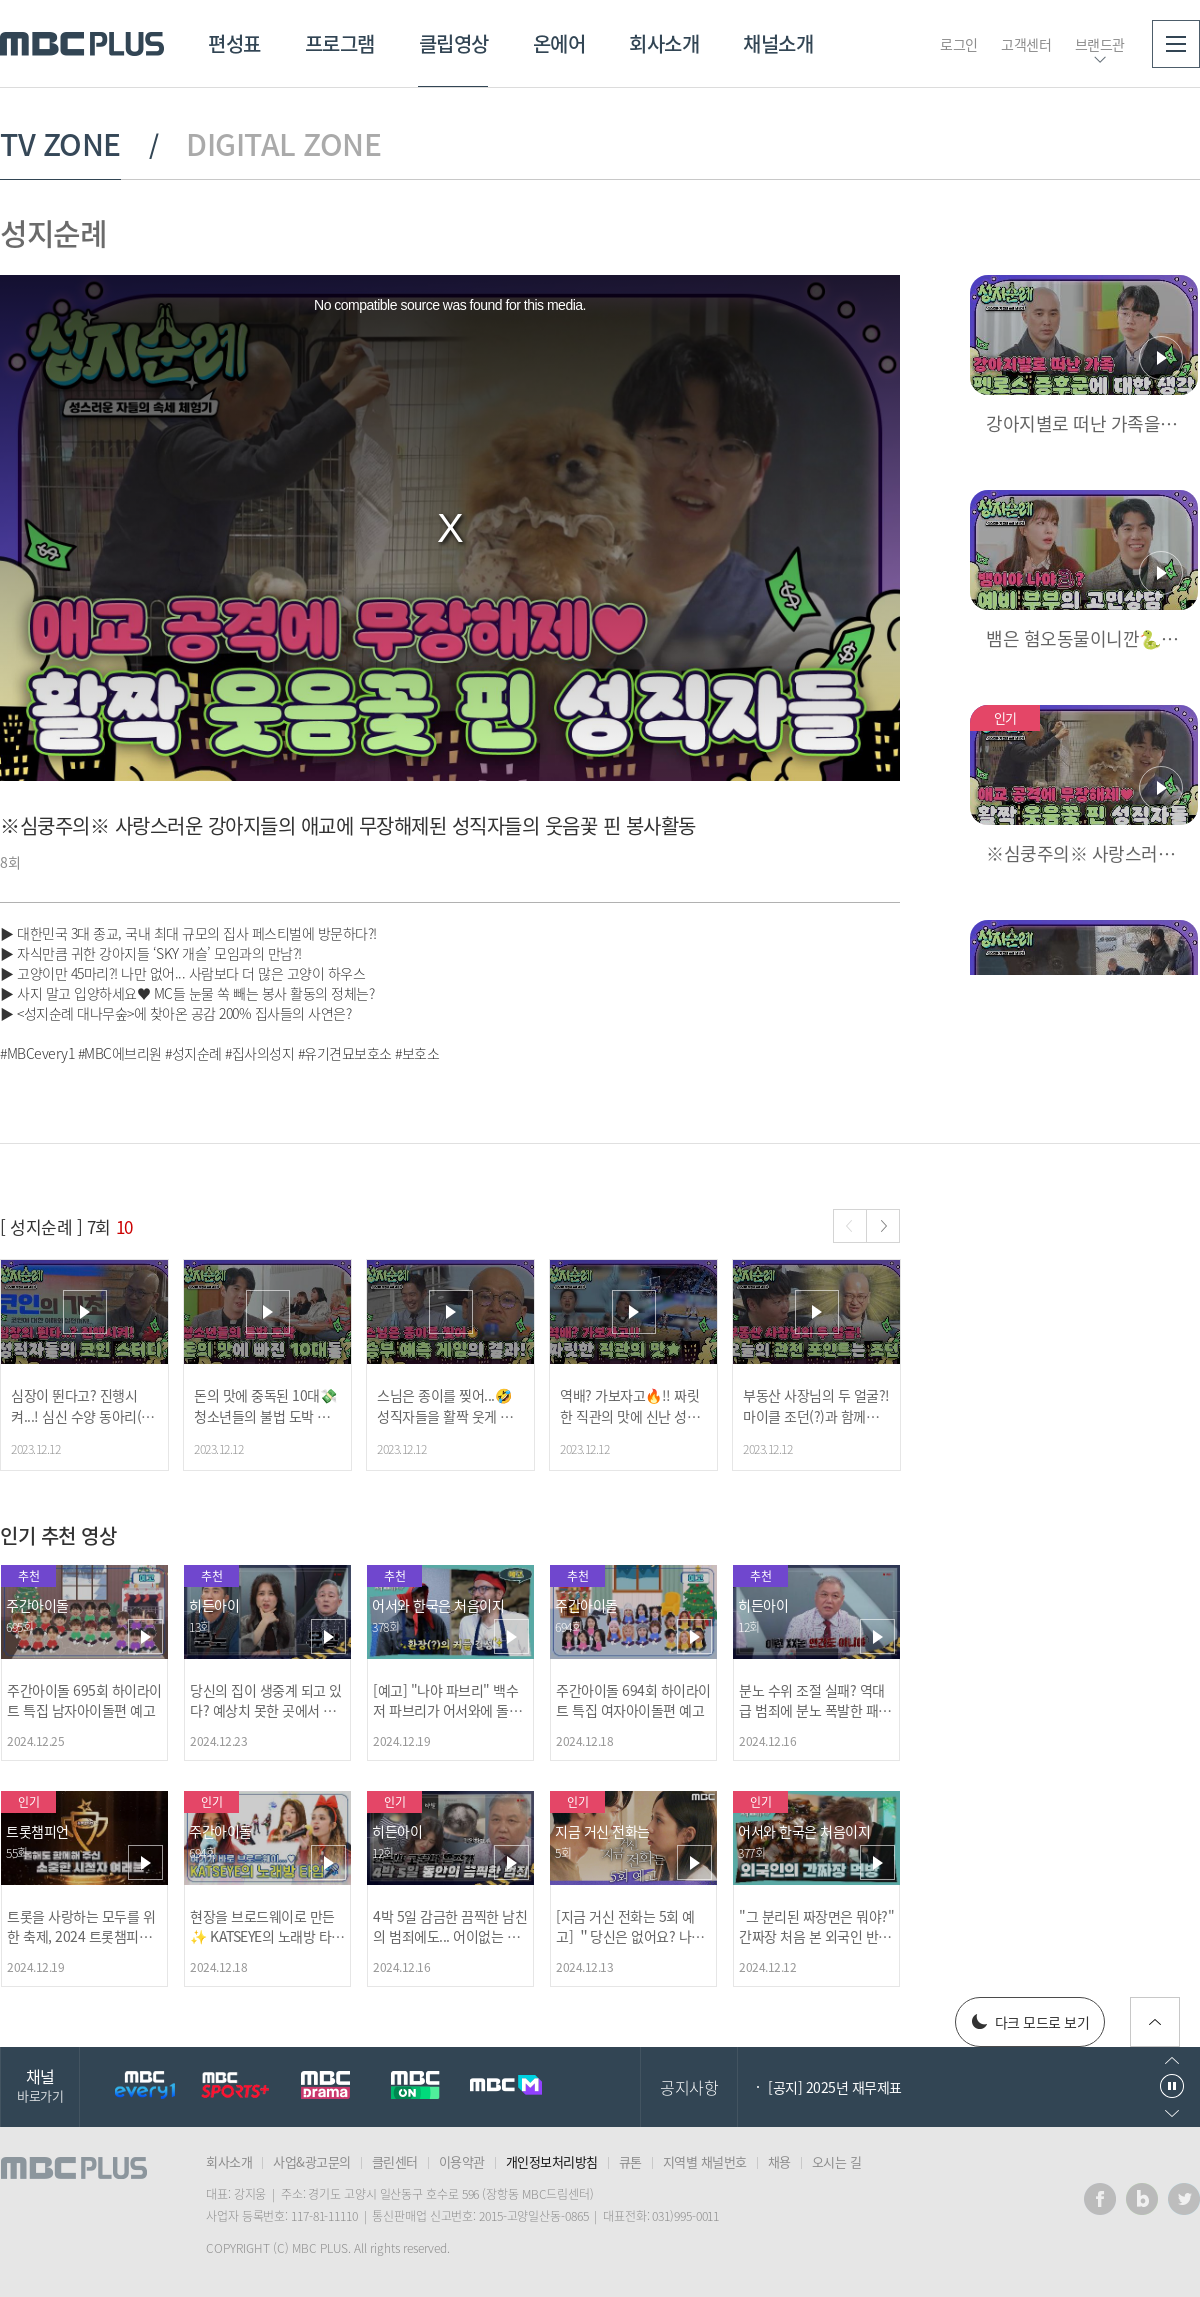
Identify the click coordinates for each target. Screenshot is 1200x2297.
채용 (779, 2161)
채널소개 (778, 43)
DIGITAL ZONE (283, 144)
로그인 (959, 44)
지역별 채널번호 (705, 2161)
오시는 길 (837, 2161)
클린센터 (395, 2161)
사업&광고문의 (312, 2161)
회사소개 (664, 43)
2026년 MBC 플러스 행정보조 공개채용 (879, 2087)
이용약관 (462, 2161)
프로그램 (340, 43)
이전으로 (1172, 2060)
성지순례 (53, 232)
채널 (40, 2084)
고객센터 (1026, 44)
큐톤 (630, 2161)
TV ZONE (60, 144)
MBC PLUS (82, 44)
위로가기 (1155, 2022)
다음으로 (1172, 2113)
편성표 (234, 43)
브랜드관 (1100, 44)
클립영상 (454, 43)
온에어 (559, 43)
